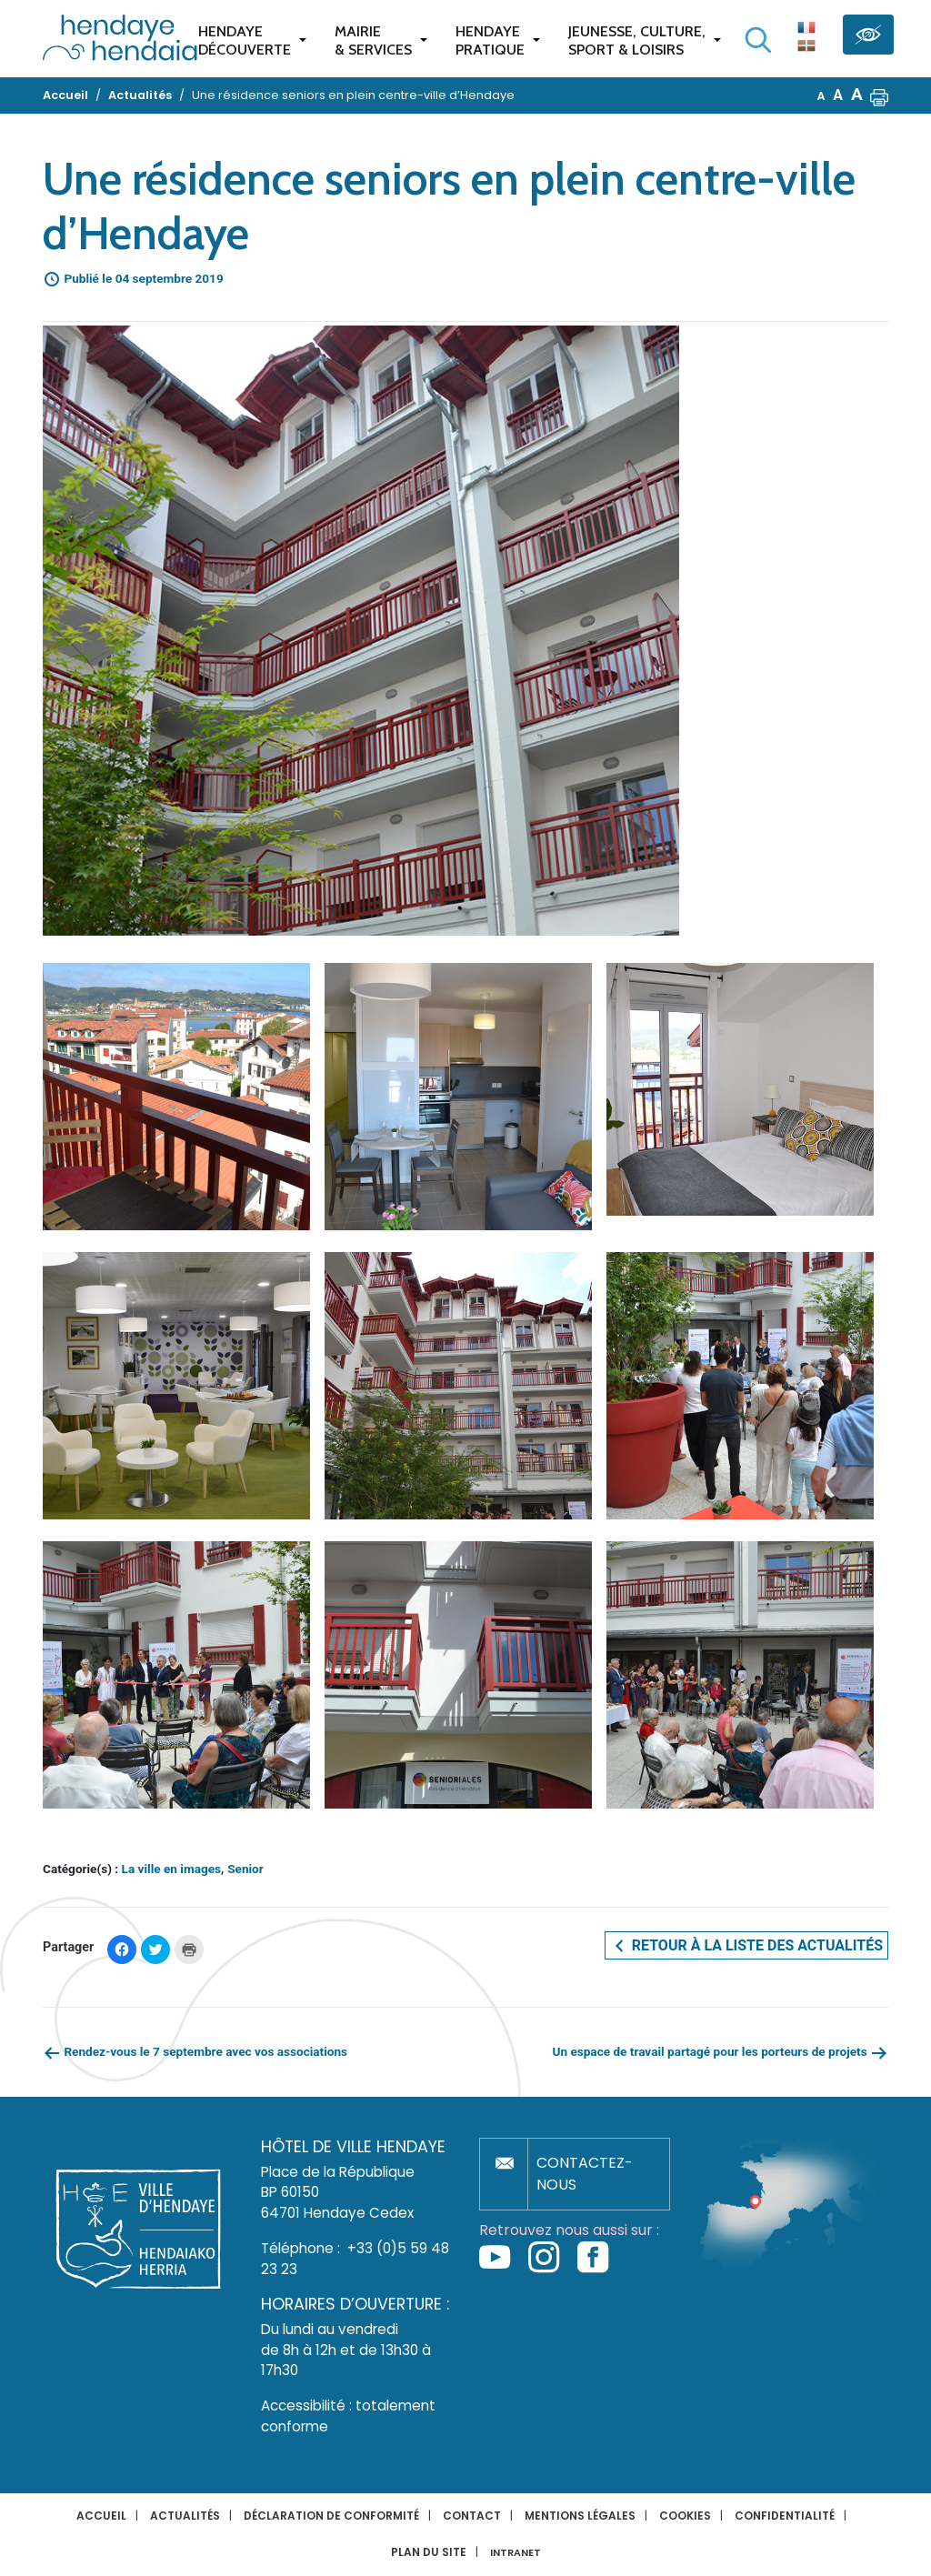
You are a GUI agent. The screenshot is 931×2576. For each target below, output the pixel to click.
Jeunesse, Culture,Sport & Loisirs (637, 40)
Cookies (685, 2515)
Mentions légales (580, 2515)
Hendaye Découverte (244, 40)
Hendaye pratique (490, 40)
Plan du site (428, 2552)
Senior (245, 1868)
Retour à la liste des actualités (746, 1946)
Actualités (185, 2515)
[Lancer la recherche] (758, 40)
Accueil (101, 2515)
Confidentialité (785, 2515)
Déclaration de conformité (331, 2515)
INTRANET (515, 2553)
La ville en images (171, 1868)
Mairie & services (373, 40)
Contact (472, 2515)
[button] (879, 95)
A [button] (821, 96)
